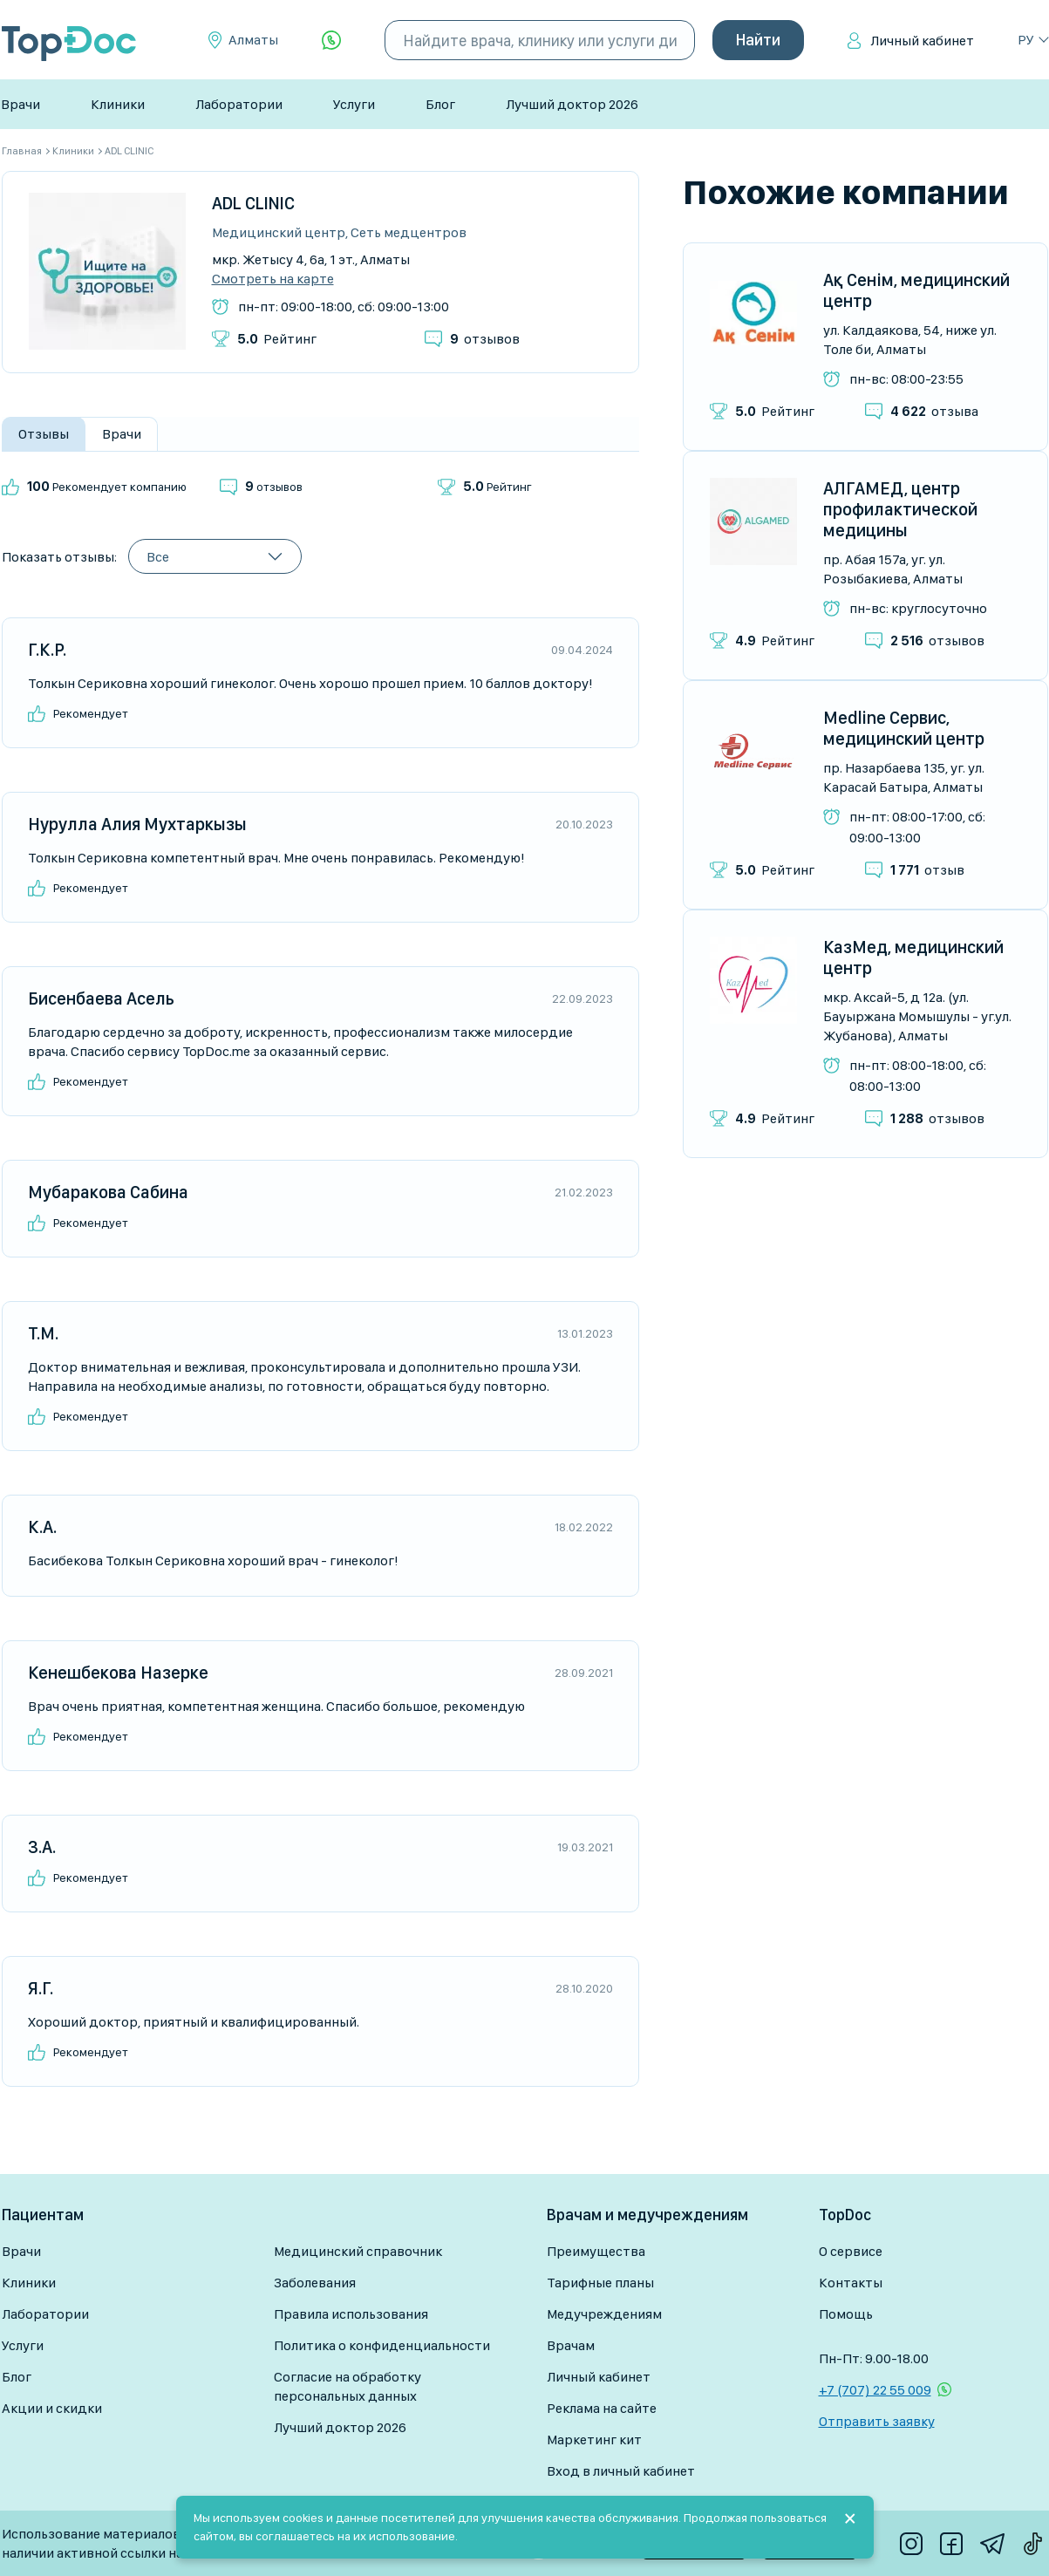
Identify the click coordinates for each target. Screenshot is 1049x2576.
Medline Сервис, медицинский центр (903, 728)
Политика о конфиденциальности (382, 2345)
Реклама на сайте (602, 2408)
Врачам (571, 2345)
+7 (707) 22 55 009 (875, 2390)
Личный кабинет (922, 40)
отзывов (485, 339)
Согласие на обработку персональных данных (347, 2386)
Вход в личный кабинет (621, 2471)
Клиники (118, 104)
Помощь (846, 2314)
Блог (440, 104)
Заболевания (315, 2282)
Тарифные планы (600, 2282)
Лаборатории (239, 104)
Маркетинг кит (594, 2439)
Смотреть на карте (273, 279)
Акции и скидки (52, 2408)
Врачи (20, 104)
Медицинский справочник (358, 2251)
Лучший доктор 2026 (572, 104)
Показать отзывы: (59, 557)
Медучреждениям (604, 2314)
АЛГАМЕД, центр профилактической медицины (900, 509)
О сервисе (850, 2251)
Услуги (354, 104)
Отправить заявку (877, 2421)
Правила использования (351, 2314)
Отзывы (43, 434)
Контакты (850, 2282)
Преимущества (596, 2251)
